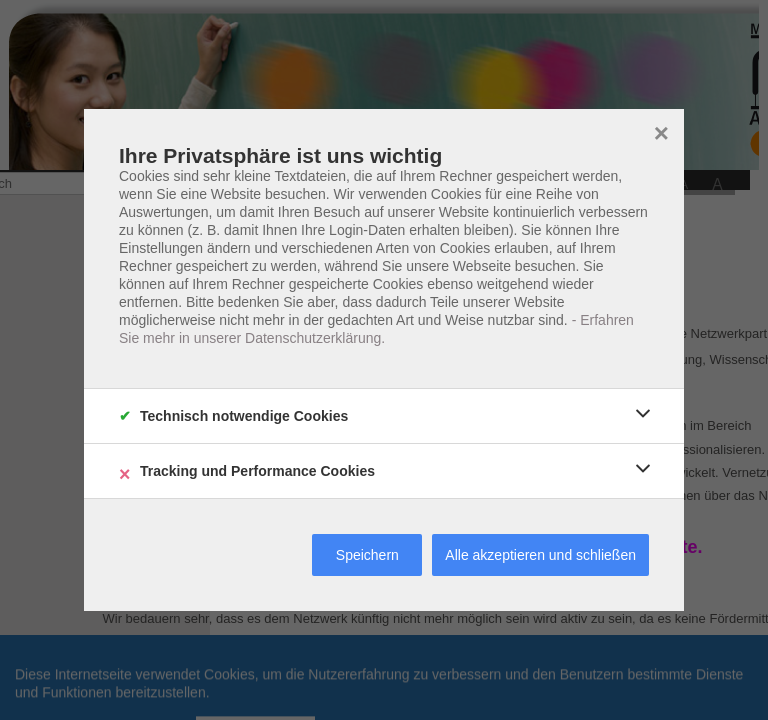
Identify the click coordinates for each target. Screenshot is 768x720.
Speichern (367, 555)
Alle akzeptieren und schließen (540, 555)
